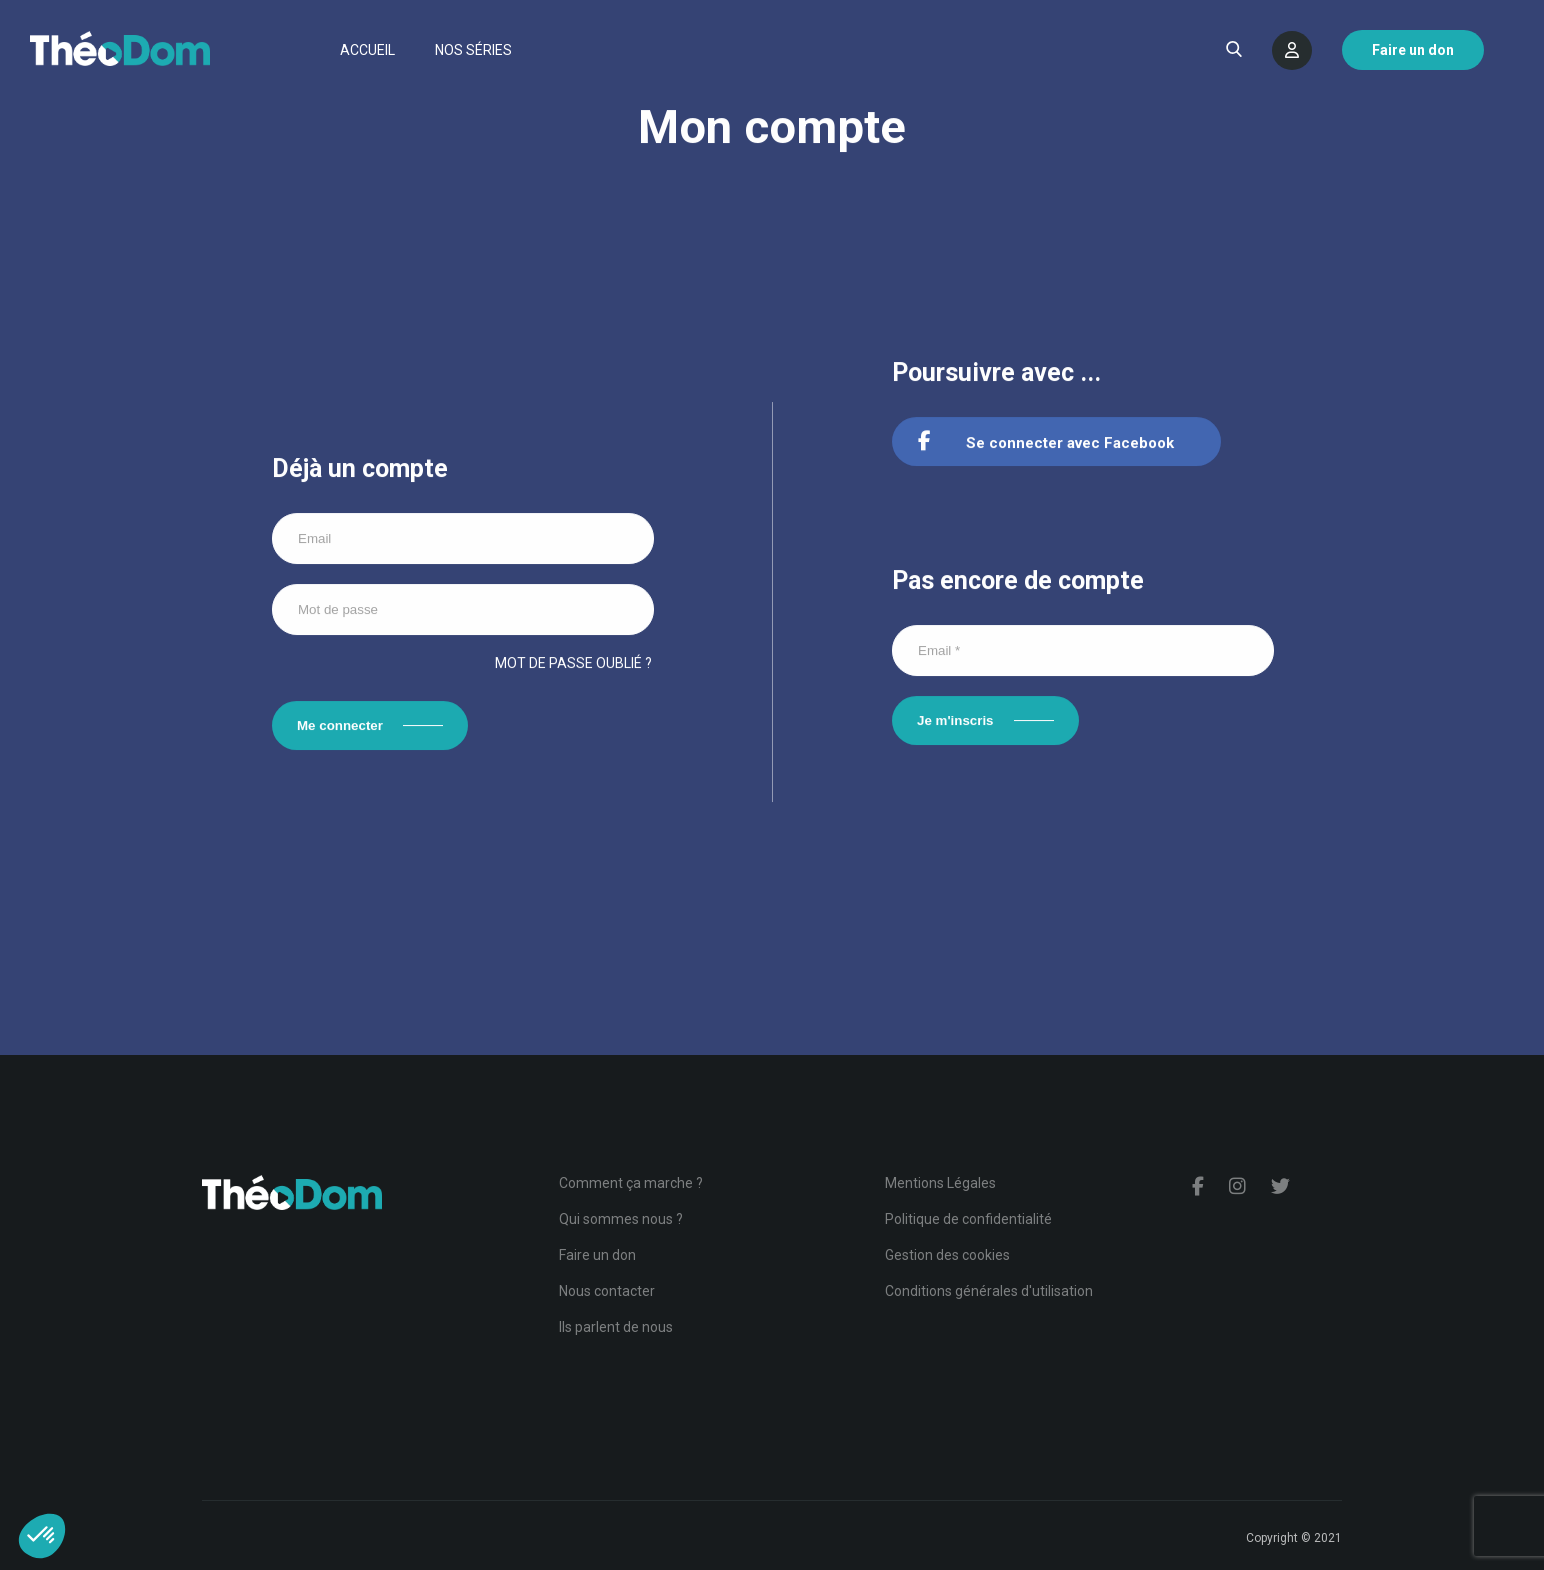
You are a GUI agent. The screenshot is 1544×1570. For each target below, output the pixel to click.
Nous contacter (607, 1291)
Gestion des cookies (947, 1255)
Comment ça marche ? (631, 1183)
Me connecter (340, 726)
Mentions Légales (940, 1183)
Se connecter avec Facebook (1046, 444)
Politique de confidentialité (968, 1219)
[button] (42, 1536)
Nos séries (473, 50)
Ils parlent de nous (616, 1327)
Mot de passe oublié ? (573, 664)
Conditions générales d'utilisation (989, 1291)
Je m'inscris (955, 721)
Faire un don (597, 1255)
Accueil (367, 50)
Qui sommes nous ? (621, 1219)
